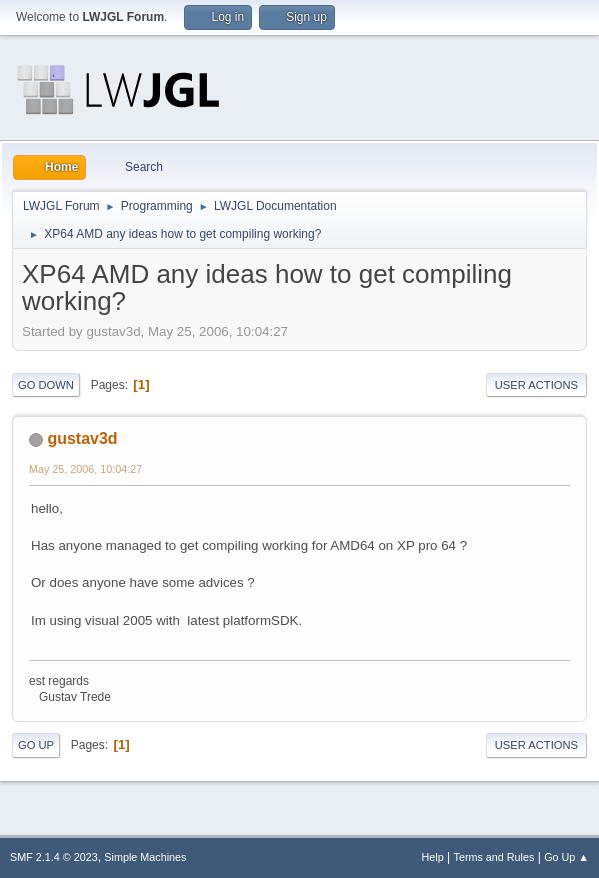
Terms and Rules (494, 857)
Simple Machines (145, 857)
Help (433, 857)
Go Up (36, 745)
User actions (536, 385)
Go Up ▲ (566, 857)
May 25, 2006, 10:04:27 (85, 469)
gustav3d (82, 438)
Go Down (46, 385)
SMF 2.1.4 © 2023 (54, 857)
